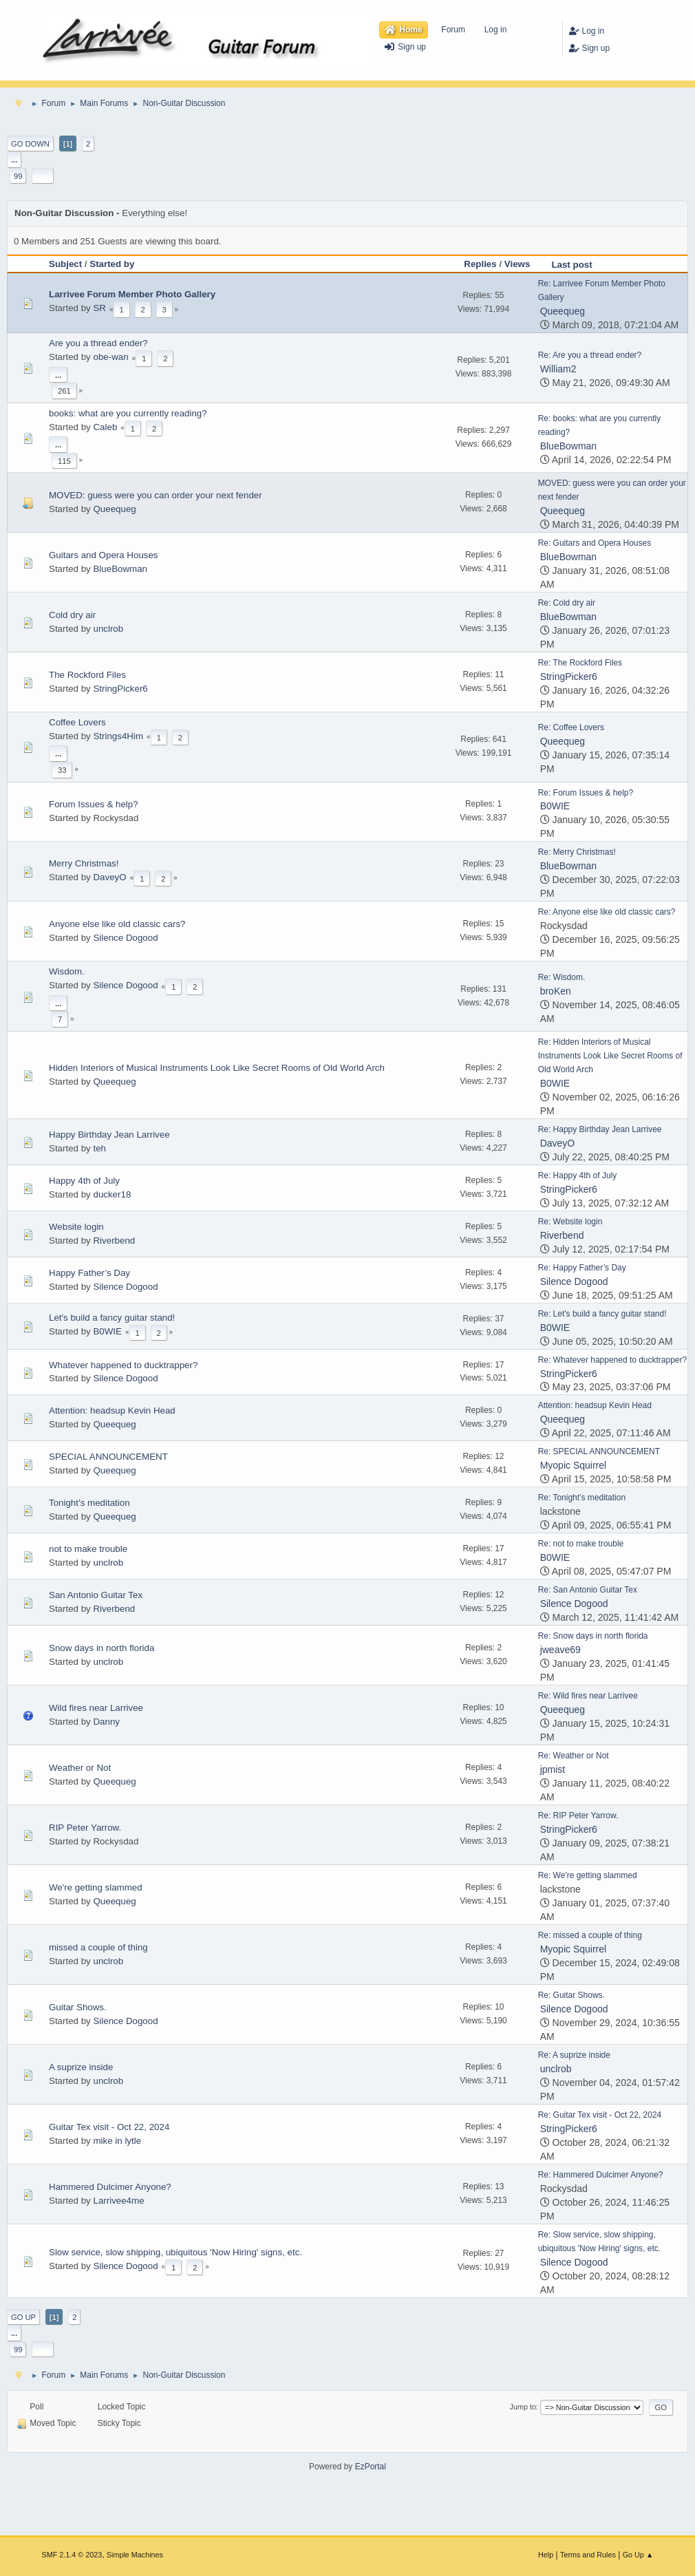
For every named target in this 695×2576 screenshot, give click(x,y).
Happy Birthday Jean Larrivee (109, 1134)
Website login (76, 1227)
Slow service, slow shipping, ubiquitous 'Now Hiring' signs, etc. (175, 2252)
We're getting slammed (95, 1887)
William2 (558, 368)
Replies (480, 264)
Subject (65, 264)
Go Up (23, 2317)
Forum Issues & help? (93, 804)
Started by (111, 264)
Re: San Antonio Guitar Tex (587, 1590)
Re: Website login (570, 1221)
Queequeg (562, 311)
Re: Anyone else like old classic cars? (607, 912)
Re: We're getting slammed (587, 1875)
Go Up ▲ (638, 2555)
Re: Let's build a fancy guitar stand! (602, 1314)
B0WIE (555, 805)
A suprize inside (81, 2067)
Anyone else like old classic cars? (117, 924)
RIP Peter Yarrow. (85, 1827)
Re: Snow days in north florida (593, 1636)
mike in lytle (117, 2141)
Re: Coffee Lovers (571, 727)
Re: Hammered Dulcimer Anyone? (600, 2175)
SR (99, 308)
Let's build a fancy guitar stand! (112, 1317)
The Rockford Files (87, 675)
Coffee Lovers (77, 722)
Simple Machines (135, 2555)
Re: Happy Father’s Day (582, 1268)
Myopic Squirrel (573, 1465)
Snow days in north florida (101, 1648)
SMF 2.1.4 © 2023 (72, 2555)
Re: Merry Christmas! (577, 852)
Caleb (105, 427)
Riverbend (114, 1240)
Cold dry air (72, 615)
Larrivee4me (118, 2200)
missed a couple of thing (98, 1947)
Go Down (30, 144)
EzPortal (370, 2466)
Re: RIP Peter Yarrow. (578, 1815)
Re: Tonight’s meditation (582, 1497)
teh (99, 1148)
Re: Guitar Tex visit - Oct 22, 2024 (600, 2115)
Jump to (523, 2407)
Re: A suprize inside (574, 2055)
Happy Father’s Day (89, 1273)
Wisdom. (67, 971)
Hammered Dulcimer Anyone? (110, 2187)
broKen (555, 991)
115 (64, 461)
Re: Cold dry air (566, 603)
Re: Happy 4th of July (577, 1175)
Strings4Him (118, 736)
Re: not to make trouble (581, 1543)
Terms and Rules (588, 2555)
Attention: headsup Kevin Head (112, 1410)
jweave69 (560, 1649)
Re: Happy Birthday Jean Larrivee (600, 1129)
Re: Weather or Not (573, 1755)
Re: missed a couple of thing (590, 1935)
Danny (106, 1721)
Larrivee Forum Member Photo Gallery (132, 294)
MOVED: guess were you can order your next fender (155, 495)
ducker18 (112, 1194)
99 (18, 176)
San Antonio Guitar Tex (95, 1595)
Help (545, 2555)
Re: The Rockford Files (580, 663)
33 (62, 770)
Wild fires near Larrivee (96, 1708)
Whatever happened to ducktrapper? (123, 1365)
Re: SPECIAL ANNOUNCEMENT (599, 1451)
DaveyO (109, 877)
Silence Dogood (125, 938)
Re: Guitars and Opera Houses (595, 543)
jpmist (553, 1769)
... (14, 160)
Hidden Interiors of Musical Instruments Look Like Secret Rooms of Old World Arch (217, 1068)
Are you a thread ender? (98, 343)
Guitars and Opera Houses (103, 555)
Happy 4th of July (84, 1180)
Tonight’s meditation (89, 1503)
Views (517, 264)
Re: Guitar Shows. (571, 1995)
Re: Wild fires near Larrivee (588, 1696)
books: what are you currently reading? (128, 413)
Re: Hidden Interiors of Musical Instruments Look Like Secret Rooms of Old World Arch (610, 1055)
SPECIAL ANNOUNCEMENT (108, 1456)
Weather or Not (80, 1768)
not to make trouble (88, 1549)
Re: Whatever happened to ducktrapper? (612, 1360)
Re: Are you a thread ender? (590, 355)
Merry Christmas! (83, 863)
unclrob (108, 629)
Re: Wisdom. (562, 977)
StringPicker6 (120, 688)
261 (64, 391)
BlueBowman (568, 445)
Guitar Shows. (78, 2007)
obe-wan (110, 357)
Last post (577, 264)
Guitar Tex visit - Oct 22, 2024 (109, 2127)
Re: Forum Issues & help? (586, 793)
